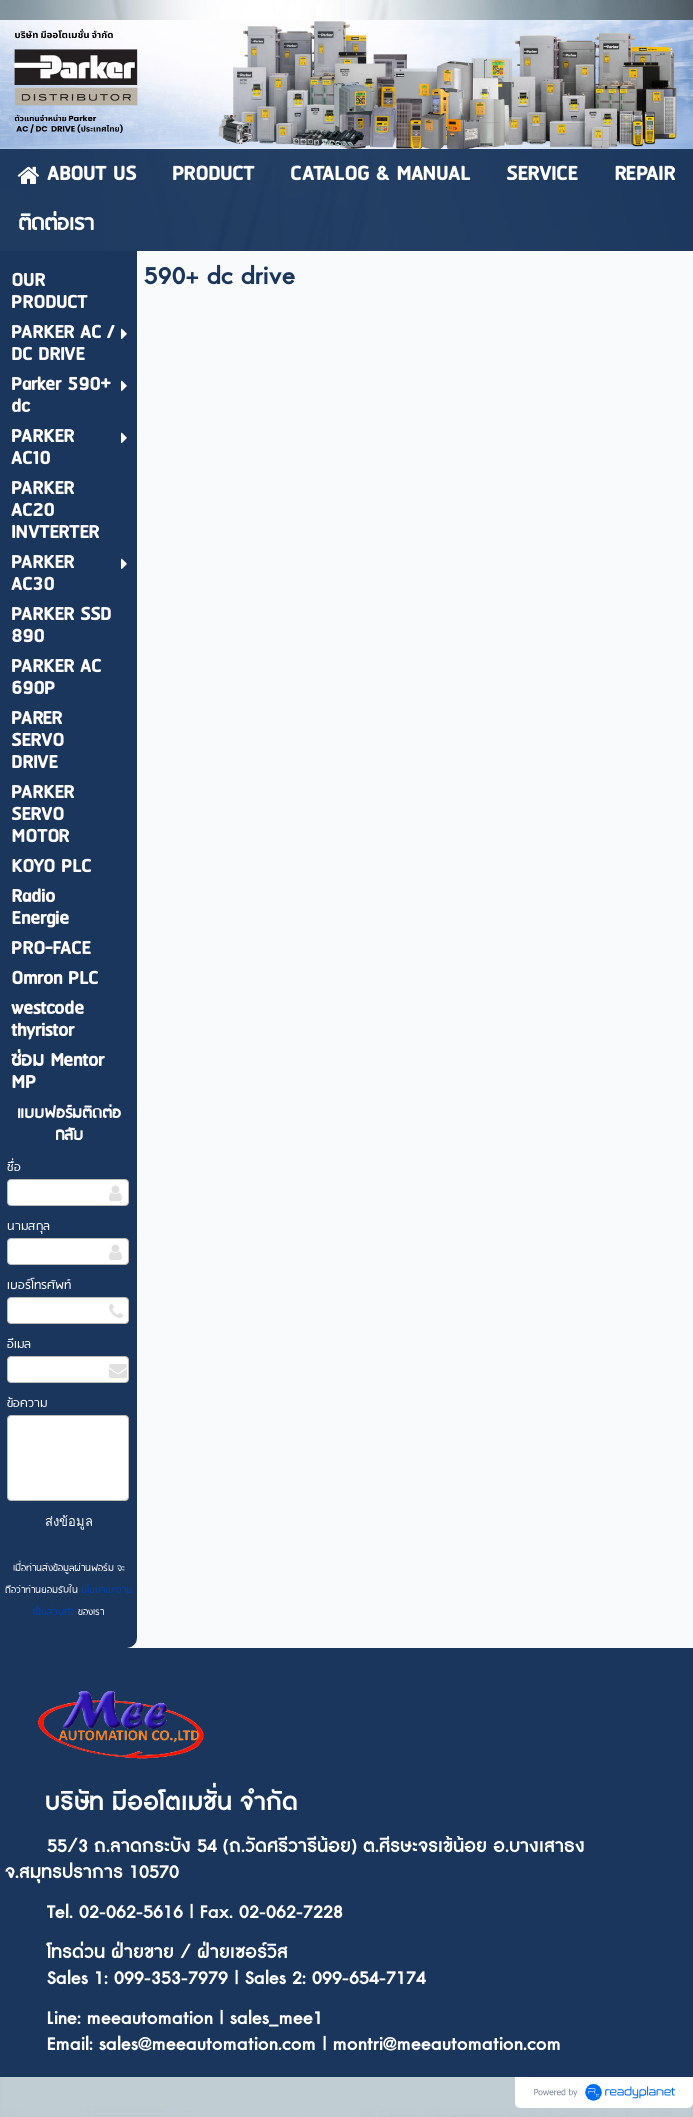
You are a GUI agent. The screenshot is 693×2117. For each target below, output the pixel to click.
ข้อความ (27, 1403)
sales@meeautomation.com (207, 2045)
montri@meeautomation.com (447, 2045)
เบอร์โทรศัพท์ (39, 1285)
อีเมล (19, 1344)
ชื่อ (14, 1167)
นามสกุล (28, 1226)
